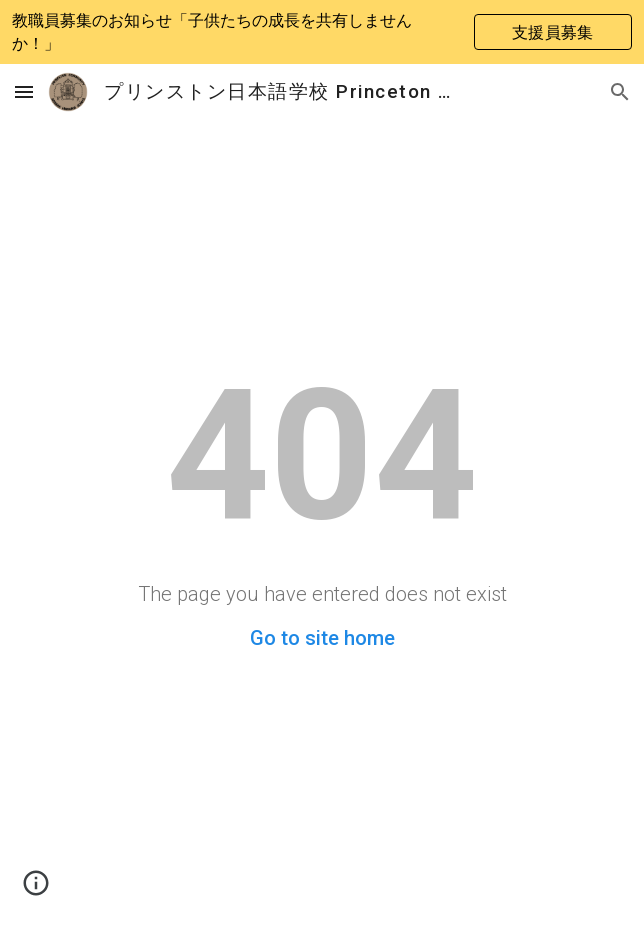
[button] (24, 91)
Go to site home (322, 638)
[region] (322, 32)
